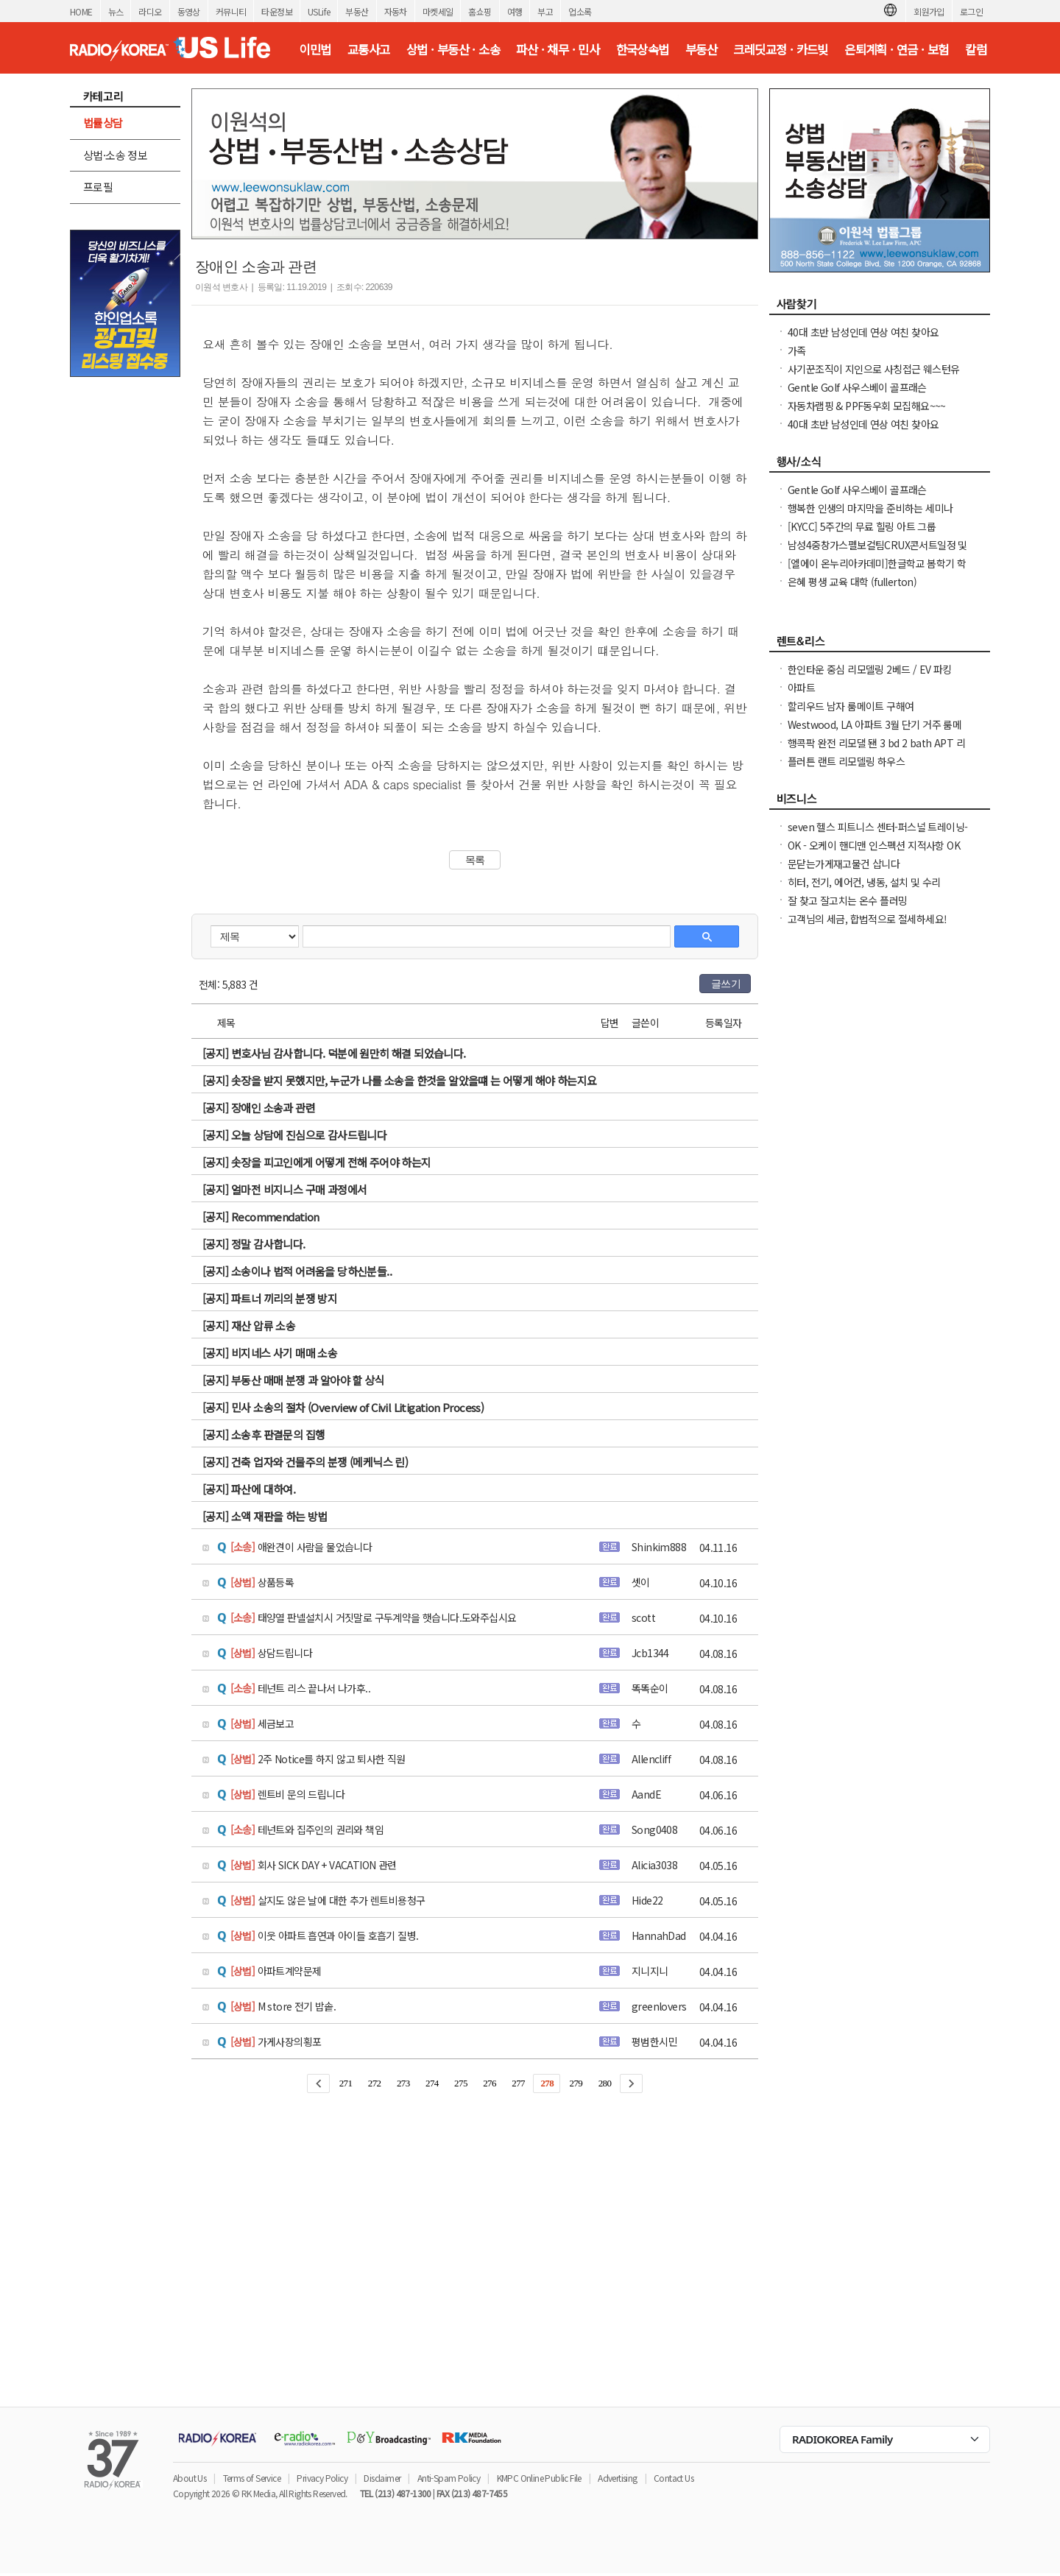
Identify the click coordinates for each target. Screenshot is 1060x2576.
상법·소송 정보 (115, 155)
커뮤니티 (231, 11)
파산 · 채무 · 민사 (557, 49)
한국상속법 (642, 49)
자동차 (395, 11)
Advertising (617, 2477)
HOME (81, 11)
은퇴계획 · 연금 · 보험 (896, 49)
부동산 (356, 11)
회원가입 (929, 11)
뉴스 (116, 11)
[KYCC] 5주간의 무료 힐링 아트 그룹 (862, 526)
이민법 (315, 49)
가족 (797, 350)
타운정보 (276, 11)
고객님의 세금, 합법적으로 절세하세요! (867, 918)
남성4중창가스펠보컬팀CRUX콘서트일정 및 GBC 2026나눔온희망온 (877, 552)
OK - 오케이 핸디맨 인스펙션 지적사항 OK (874, 845)
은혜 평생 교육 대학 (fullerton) (852, 581)
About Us (189, 2477)
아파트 (801, 687)
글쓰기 (726, 983)
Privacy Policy (322, 2477)
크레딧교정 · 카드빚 (780, 49)
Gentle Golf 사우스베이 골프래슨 (857, 387)
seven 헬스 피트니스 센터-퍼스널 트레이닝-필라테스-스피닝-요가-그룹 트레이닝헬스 (877, 834)
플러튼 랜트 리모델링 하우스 (846, 761)
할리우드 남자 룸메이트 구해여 (851, 706)
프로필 (98, 186)
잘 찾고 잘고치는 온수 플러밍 (847, 900)
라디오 (149, 11)
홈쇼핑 (479, 11)
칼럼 (975, 49)
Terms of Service (251, 2477)
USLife (319, 11)
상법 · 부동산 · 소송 (453, 49)
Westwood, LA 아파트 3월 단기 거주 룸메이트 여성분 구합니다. (874, 732)
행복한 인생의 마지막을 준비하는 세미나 (870, 508)
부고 (545, 11)
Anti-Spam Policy (448, 2477)
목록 (475, 860)
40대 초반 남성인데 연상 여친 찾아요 (863, 332)
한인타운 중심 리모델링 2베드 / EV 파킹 (870, 669)
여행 (515, 11)
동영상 (188, 11)
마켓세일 (438, 11)
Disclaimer (382, 2477)
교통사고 (368, 49)
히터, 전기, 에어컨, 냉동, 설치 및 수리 (865, 882)
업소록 (579, 11)
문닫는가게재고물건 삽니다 (844, 863)
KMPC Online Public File (539, 2477)
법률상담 (103, 122)
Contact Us (673, 2477)
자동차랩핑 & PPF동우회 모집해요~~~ (867, 405)
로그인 (971, 11)
